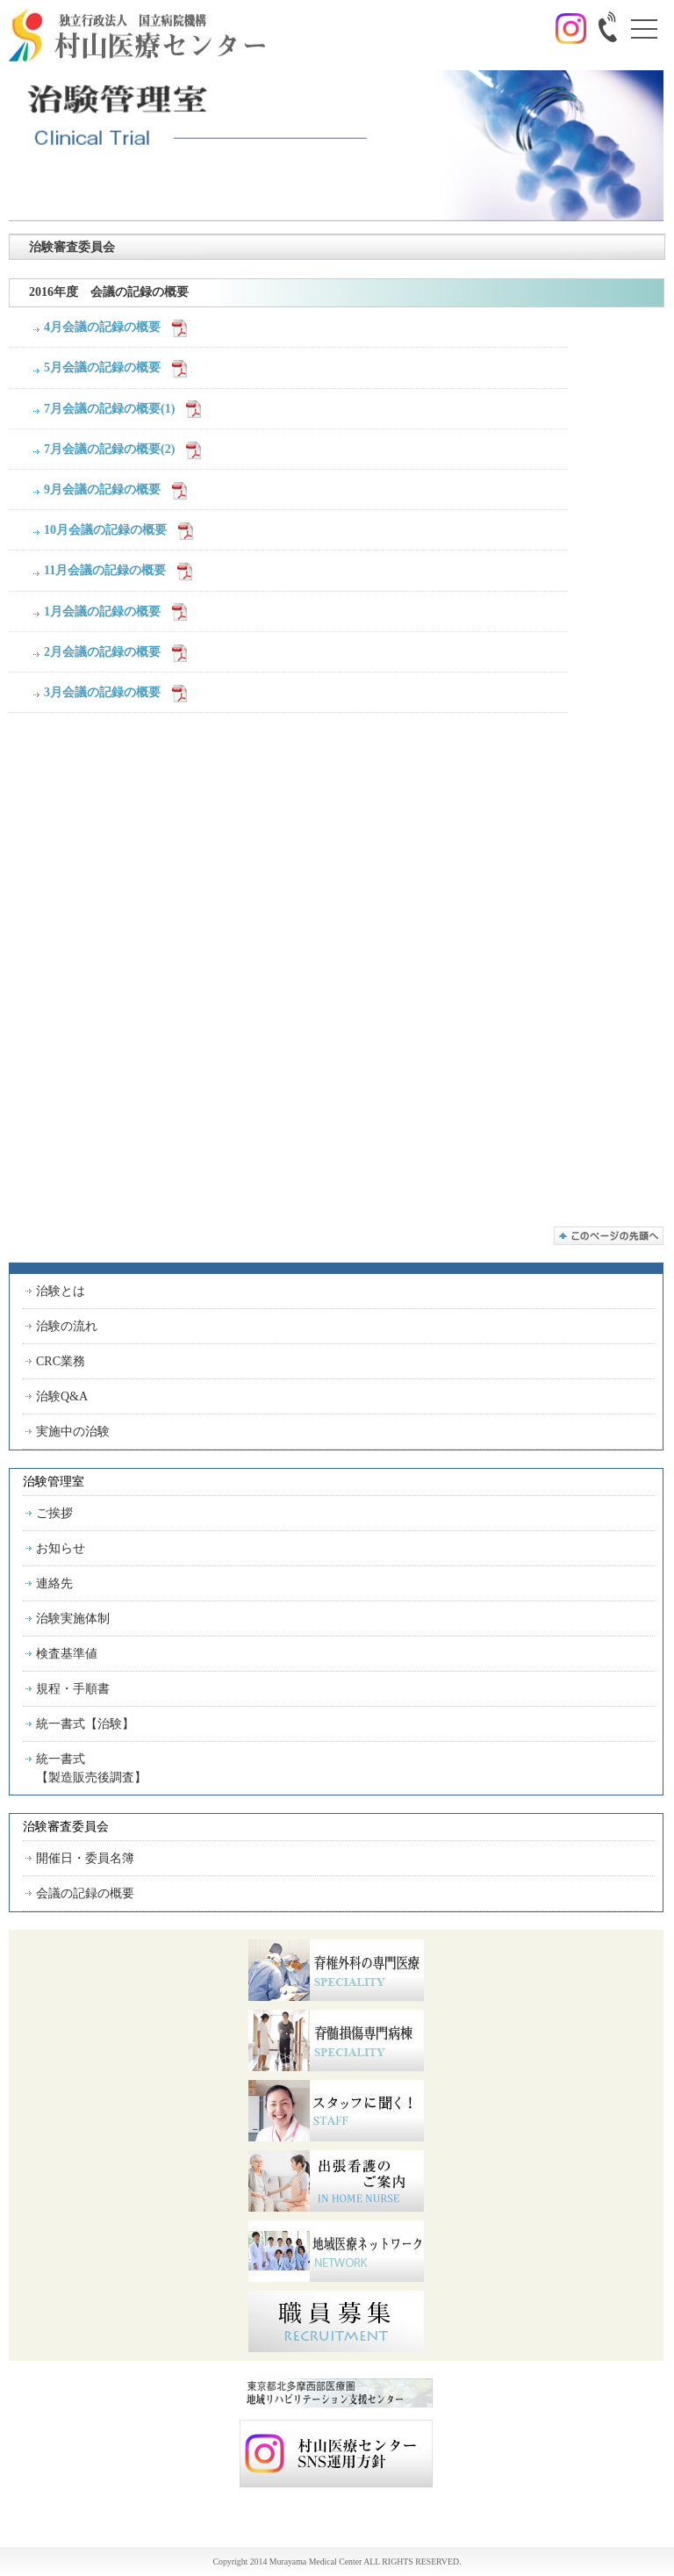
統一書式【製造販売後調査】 (91, 1768)
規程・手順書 (73, 1688)
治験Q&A (62, 1396)
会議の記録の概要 (85, 1893)
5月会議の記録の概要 (102, 367)
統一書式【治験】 (85, 1724)
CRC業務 (60, 1361)
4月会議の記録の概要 (102, 327)
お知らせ (60, 1548)
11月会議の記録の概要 (105, 570)
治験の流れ (66, 1326)
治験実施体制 (73, 1618)
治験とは (60, 1291)
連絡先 (54, 1583)
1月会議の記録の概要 (102, 611)
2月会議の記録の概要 (102, 651)
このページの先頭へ (608, 1236)
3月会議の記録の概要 (102, 692)
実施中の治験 (73, 1431)
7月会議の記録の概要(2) (109, 449)
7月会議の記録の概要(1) (109, 408)
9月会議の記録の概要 (102, 489)
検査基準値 (66, 1653)
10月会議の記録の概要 (105, 529)
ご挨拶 (54, 1513)
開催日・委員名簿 (85, 1858)
